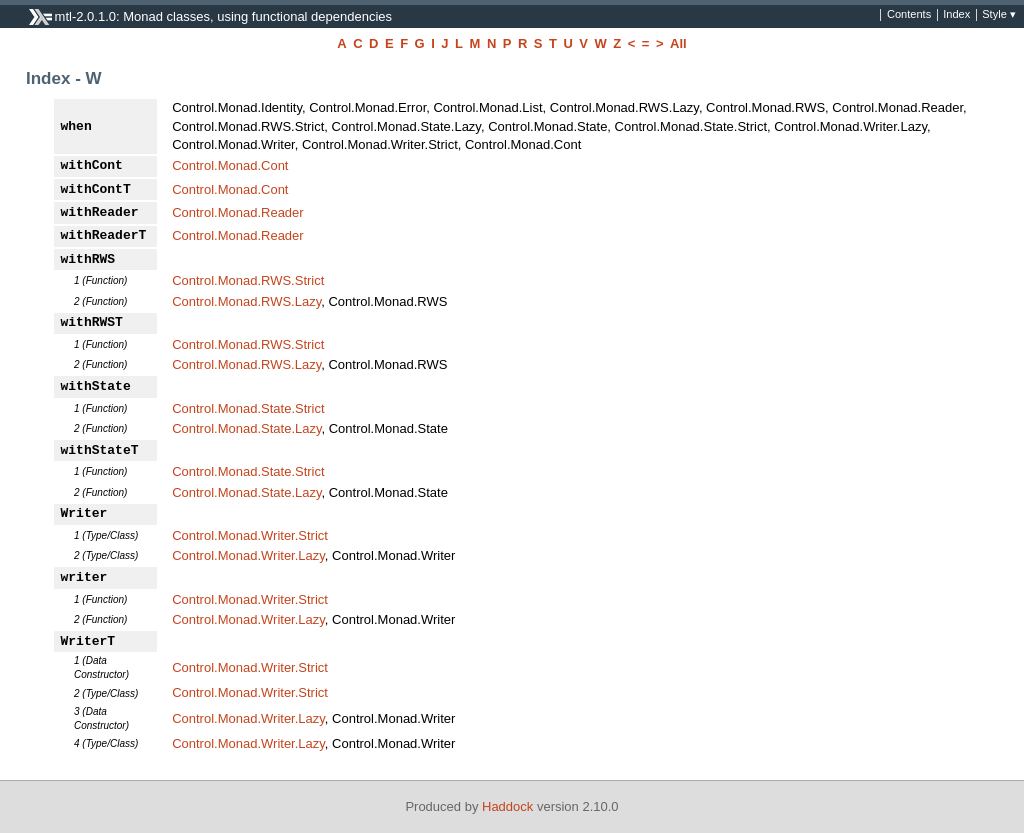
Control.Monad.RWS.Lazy (246, 301)
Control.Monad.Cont (230, 165)
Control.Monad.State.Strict (248, 408)
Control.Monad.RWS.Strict (248, 280)
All (678, 43)
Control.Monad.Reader (238, 212)
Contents (909, 15)
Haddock (507, 806)
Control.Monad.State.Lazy (246, 428)
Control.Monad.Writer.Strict (250, 535)
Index (956, 15)
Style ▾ (999, 15)
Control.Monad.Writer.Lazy (248, 555)
